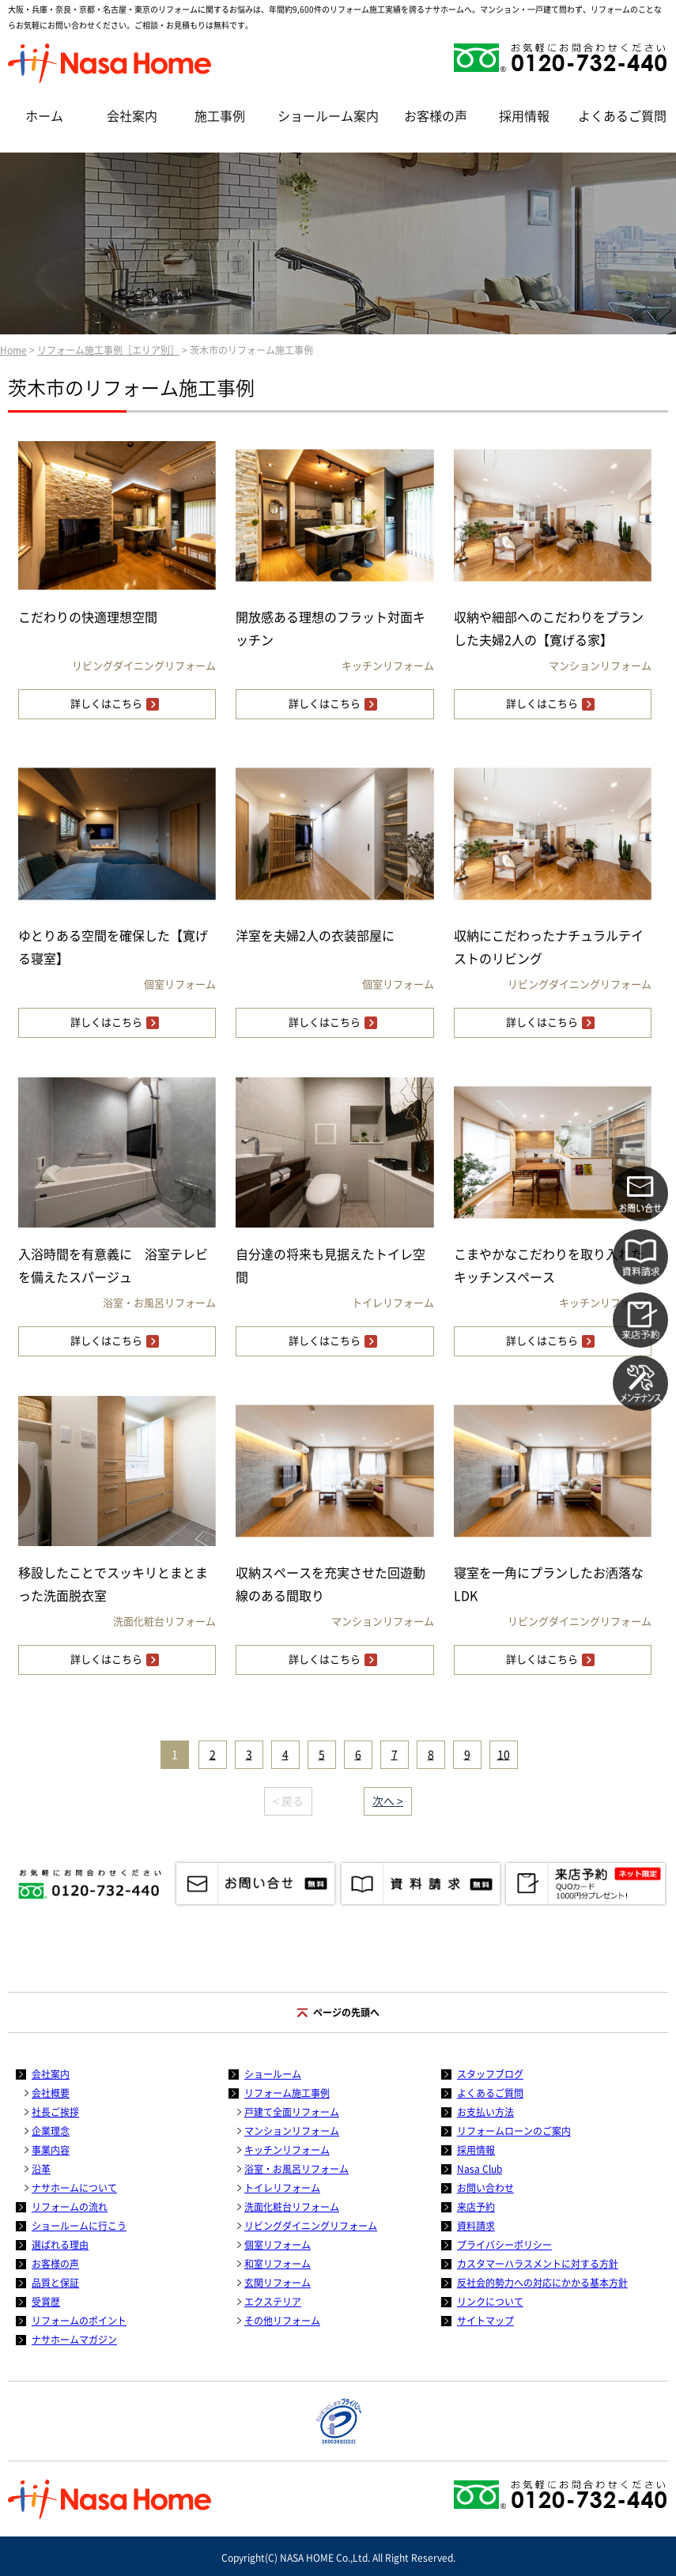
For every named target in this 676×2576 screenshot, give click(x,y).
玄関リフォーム (277, 2282)
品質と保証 (55, 2282)
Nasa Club (479, 2169)
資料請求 (476, 2226)
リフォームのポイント (79, 2320)
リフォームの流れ (70, 2207)
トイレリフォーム (282, 2188)
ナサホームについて (74, 2188)
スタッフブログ (490, 2074)
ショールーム (272, 2074)
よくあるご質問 (622, 116)
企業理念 (51, 2131)
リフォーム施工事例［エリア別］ (108, 350)
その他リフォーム (282, 2320)
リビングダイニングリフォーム (310, 2226)
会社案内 (132, 116)
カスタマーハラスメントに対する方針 (537, 2264)
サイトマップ (485, 2320)
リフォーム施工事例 (287, 2093)
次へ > (387, 1801)
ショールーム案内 (328, 116)
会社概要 (51, 2093)
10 (503, 1754)
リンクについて (490, 2301)
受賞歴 (46, 2301)
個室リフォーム (277, 2245)
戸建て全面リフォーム (291, 2112)
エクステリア (272, 2301)
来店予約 (476, 2207)
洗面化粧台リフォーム (291, 2207)
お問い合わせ (485, 2188)
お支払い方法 (485, 2112)
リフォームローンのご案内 (514, 2131)
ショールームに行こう (79, 2226)
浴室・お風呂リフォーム (296, 2169)
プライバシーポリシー (504, 2245)
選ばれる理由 (60, 2245)
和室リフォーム (277, 2264)
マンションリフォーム (291, 2131)
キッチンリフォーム (287, 2150)
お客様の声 (435, 116)
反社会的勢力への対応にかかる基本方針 (542, 2282)
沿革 (41, 2169)
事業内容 (51, 2150)
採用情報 (524, 116)
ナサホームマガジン (74, 2339)
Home (13, 350)
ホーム (44, 116)
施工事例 (219, 116)
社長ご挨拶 (55, 2112)
